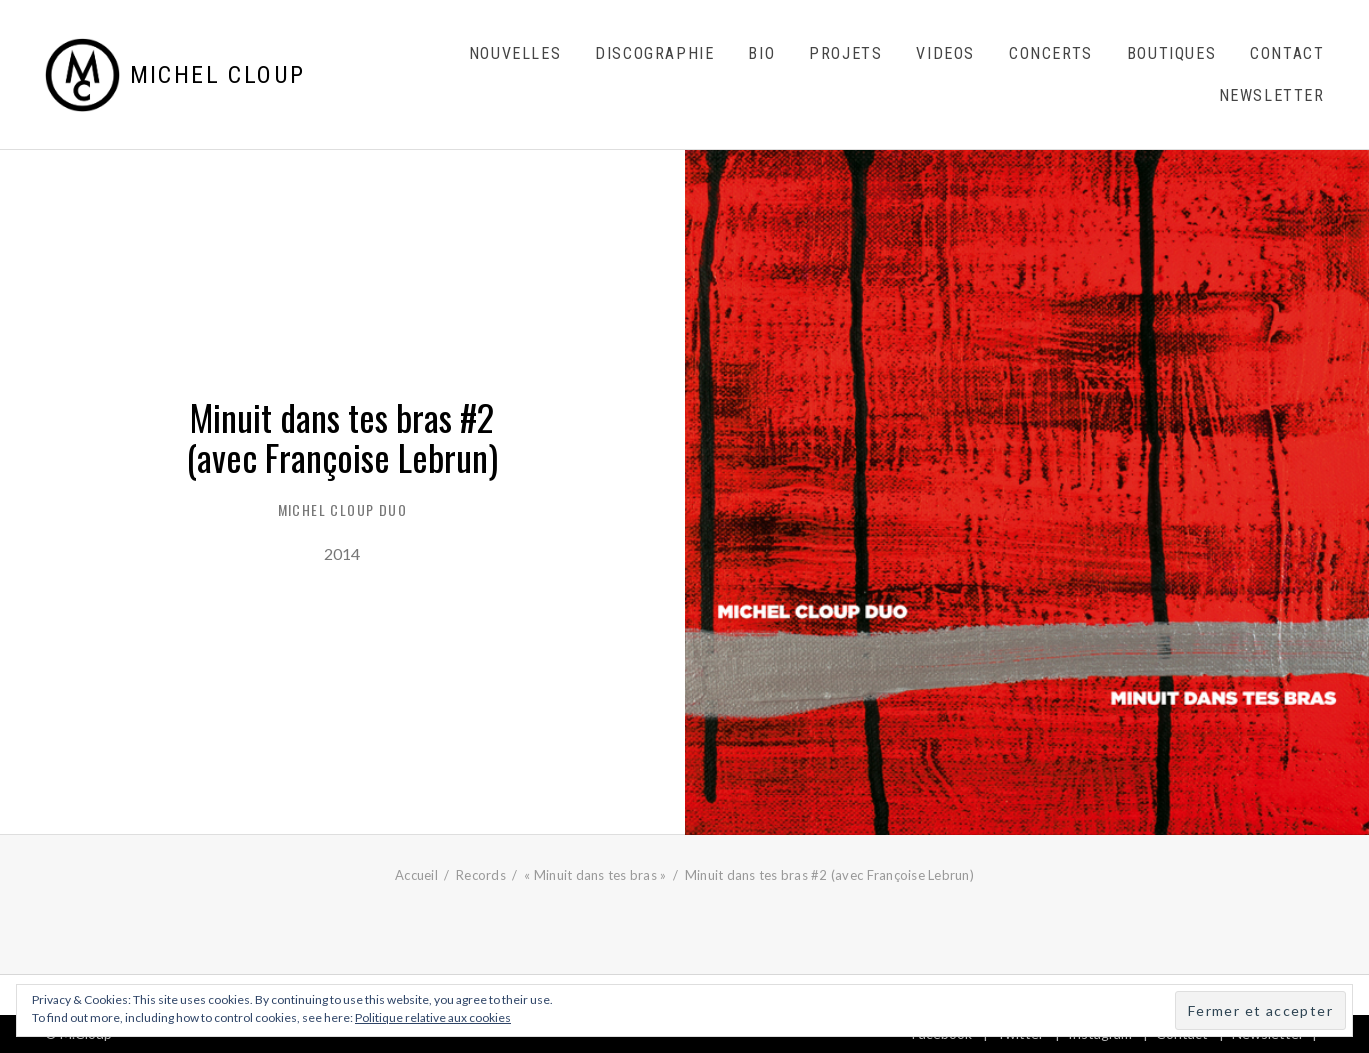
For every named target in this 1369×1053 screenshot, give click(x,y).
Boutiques (1171, 53)
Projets (845, 53)
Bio (761, 53)
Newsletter (1272, 95)
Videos (945, 53)
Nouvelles (515, 53)
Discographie (654, 53)
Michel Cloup (218, 75)
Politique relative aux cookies (433, 1017)
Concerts (1051, 53)
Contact (1287, 53)
